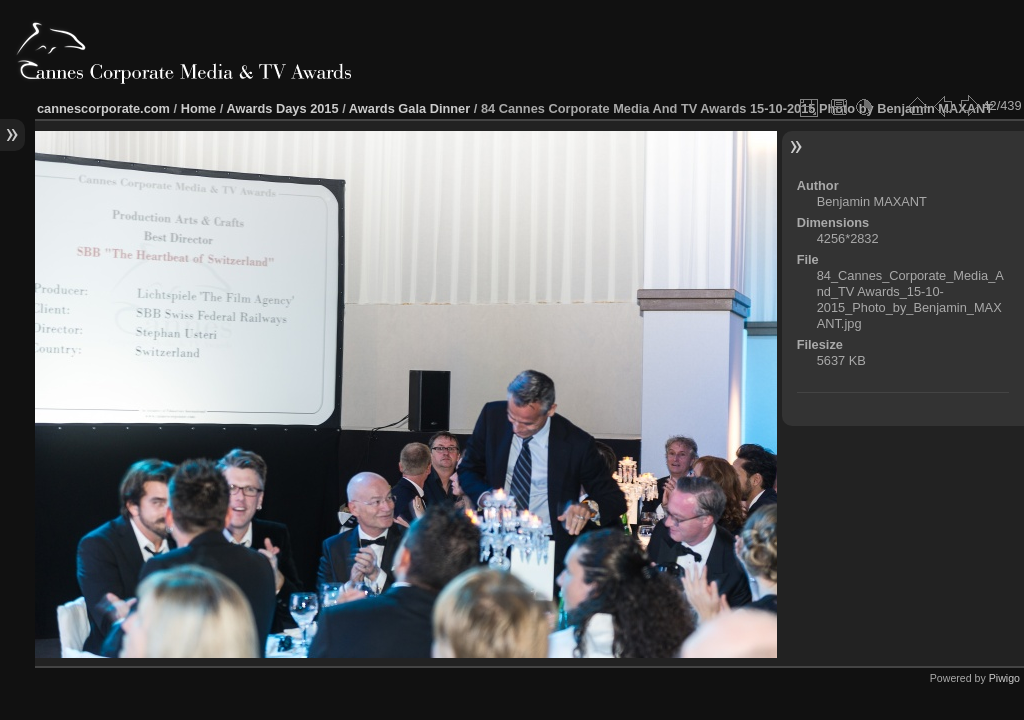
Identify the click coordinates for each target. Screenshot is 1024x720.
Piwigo (1004, 678)
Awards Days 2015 (282, 108)
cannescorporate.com (103, 108)
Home (199, 108)
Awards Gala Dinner (409, 108)
